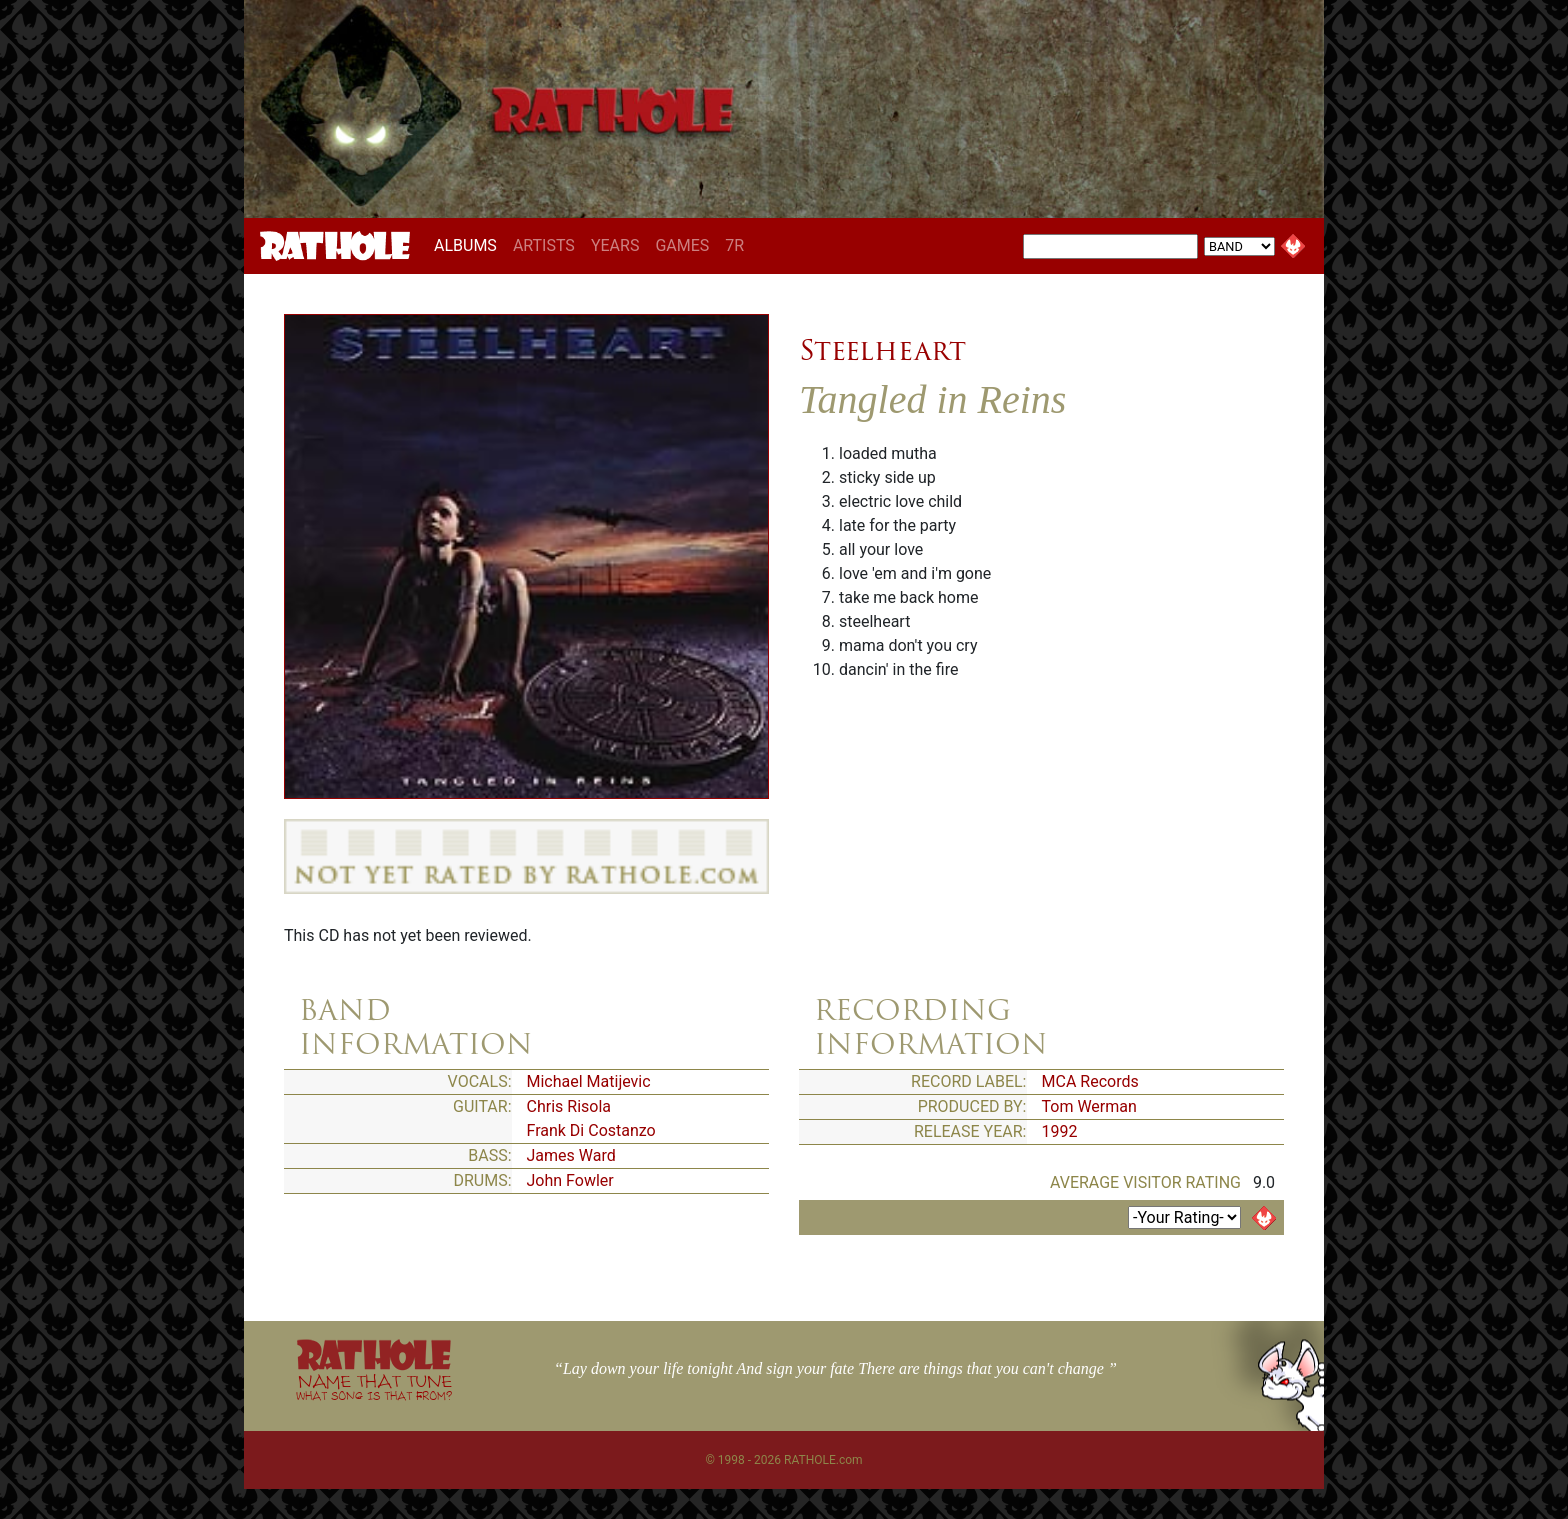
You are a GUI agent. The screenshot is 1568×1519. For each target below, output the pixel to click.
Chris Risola (569, 1106)
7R (734, 245)
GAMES (682, 245)
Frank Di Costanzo (591, 1130)
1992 (1060, 1131)
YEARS (615, 245)
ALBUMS (469, 245)
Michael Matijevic (589, 1081)
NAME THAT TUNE (374, 1386)
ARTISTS (544, 245)
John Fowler (570, 1180)
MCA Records (1090, 1081)
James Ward (571, 1155)
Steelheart (882, 350)
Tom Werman (1089, 1106)
